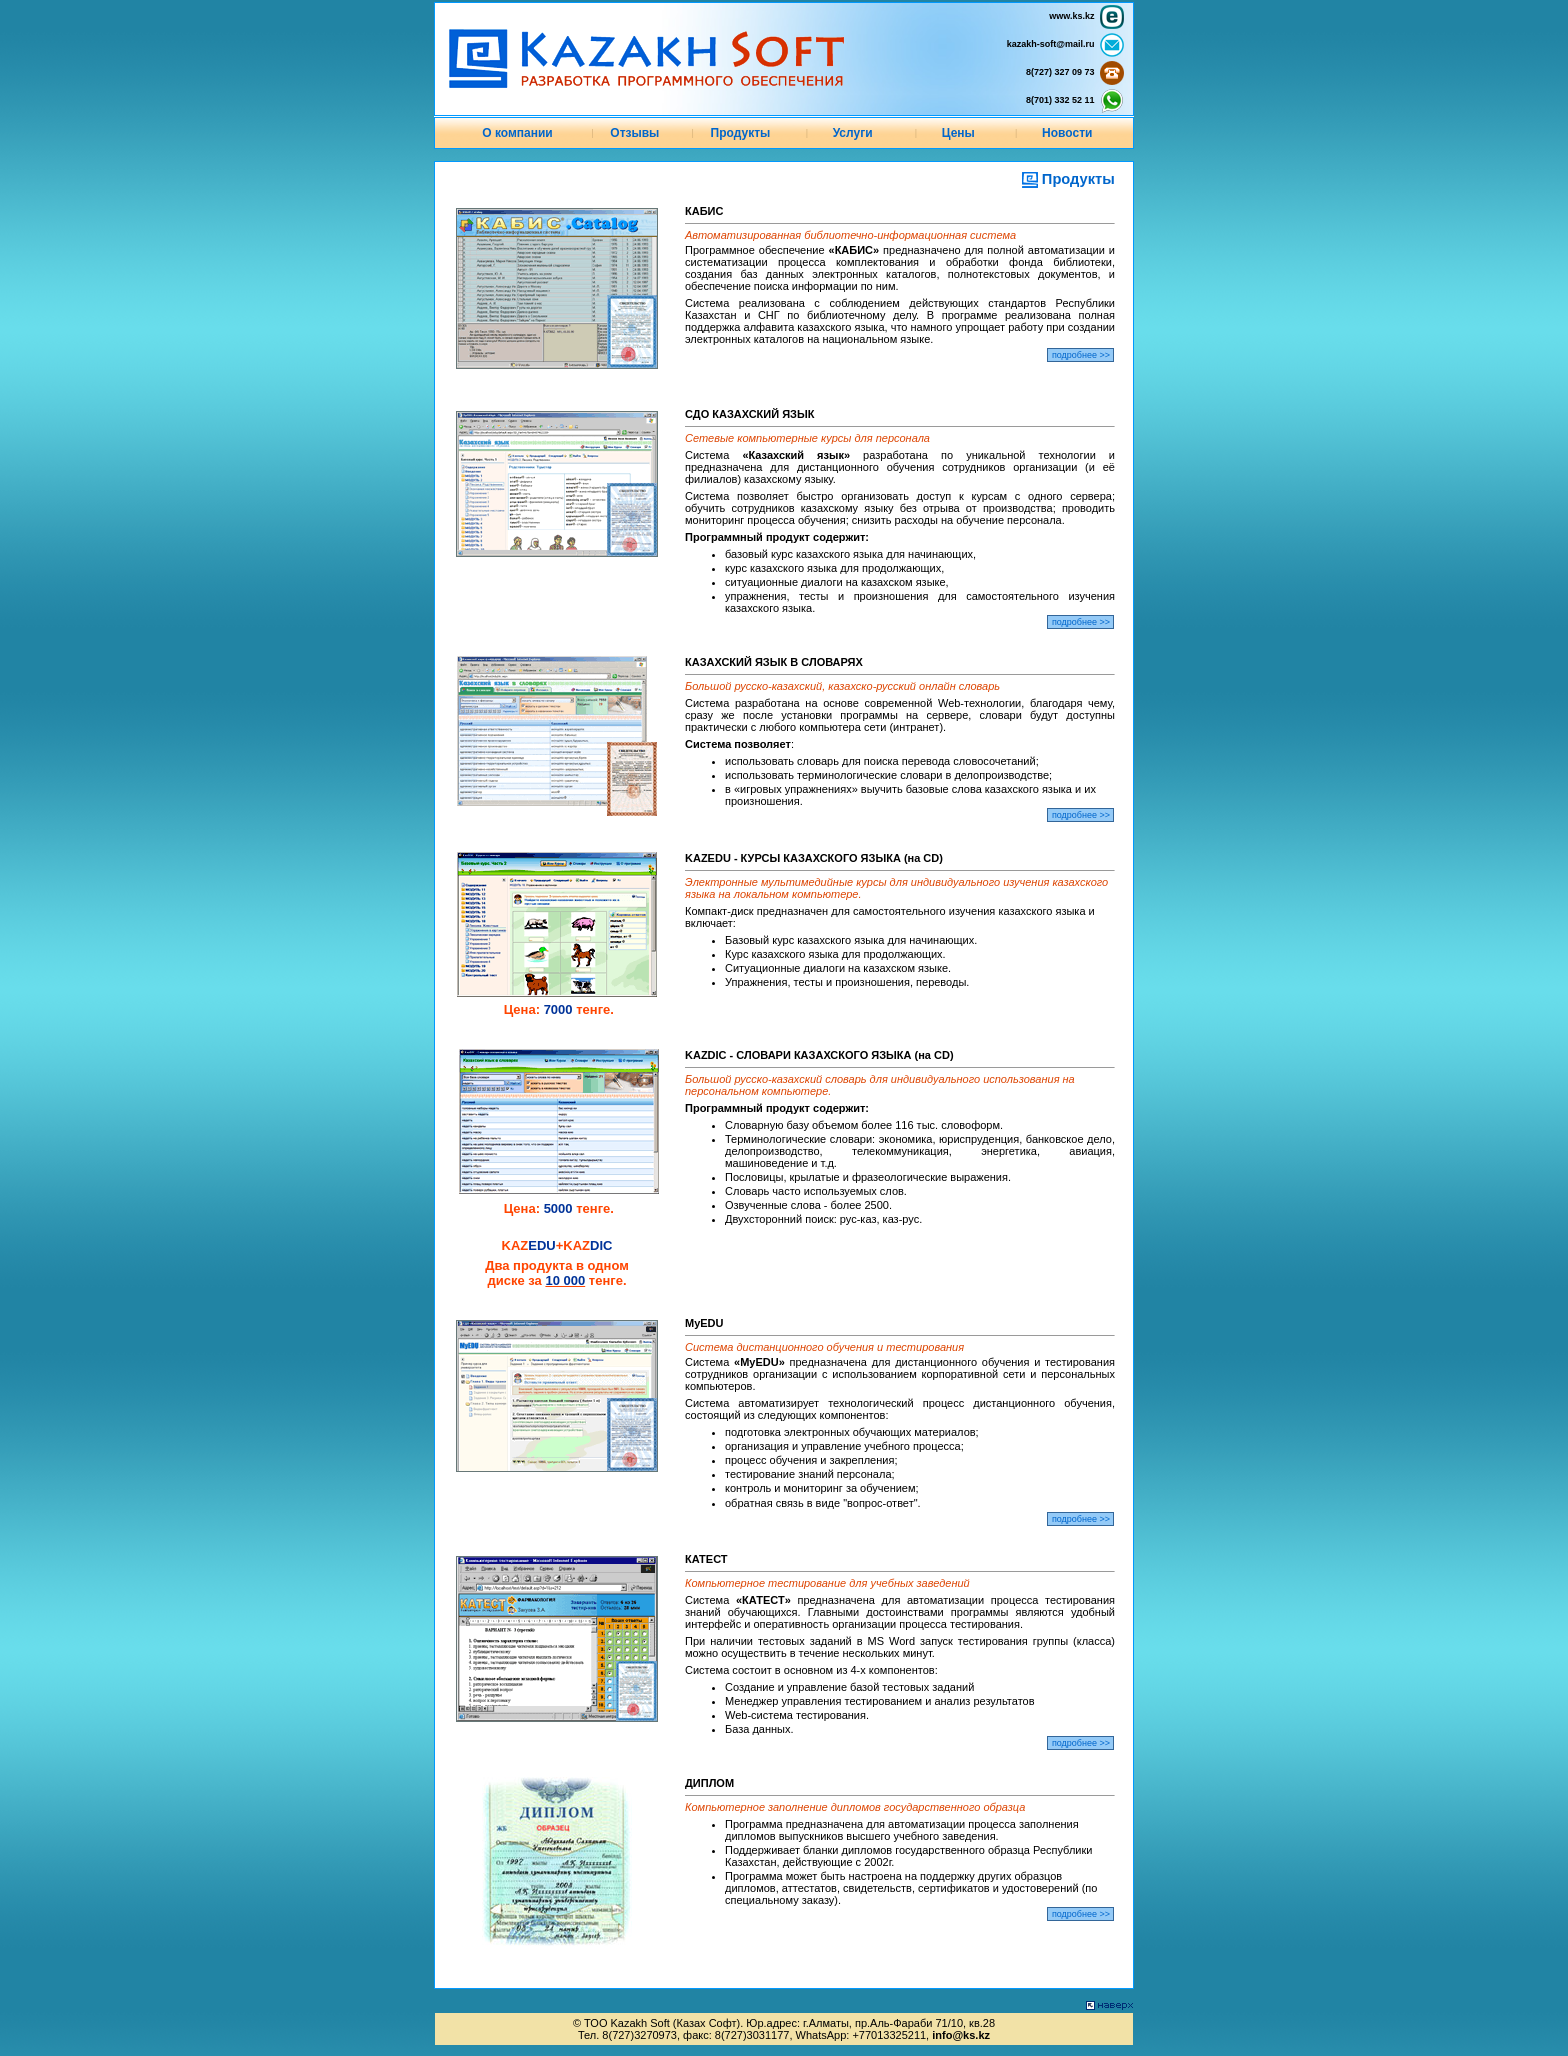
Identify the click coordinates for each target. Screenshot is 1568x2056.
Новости (1067, 133)
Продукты (741, 133)
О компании (517, 133)
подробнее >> (1081, 355)
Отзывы (634, 133)
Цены (958, 133)
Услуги (853, 133)
